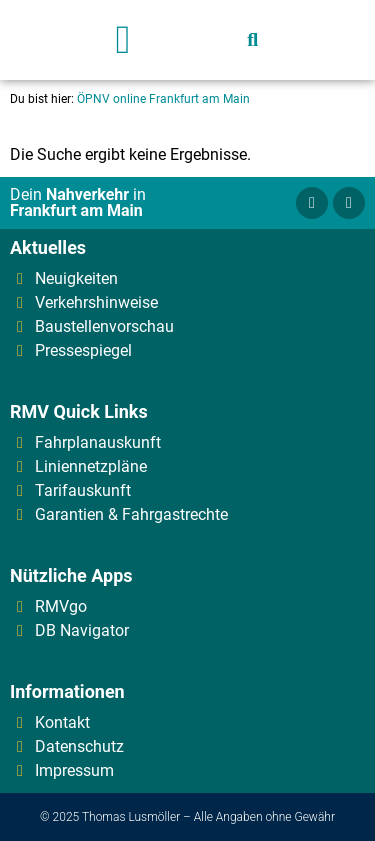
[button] (123, 40)
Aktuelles (48, 247)
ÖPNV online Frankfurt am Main (163, 99)
